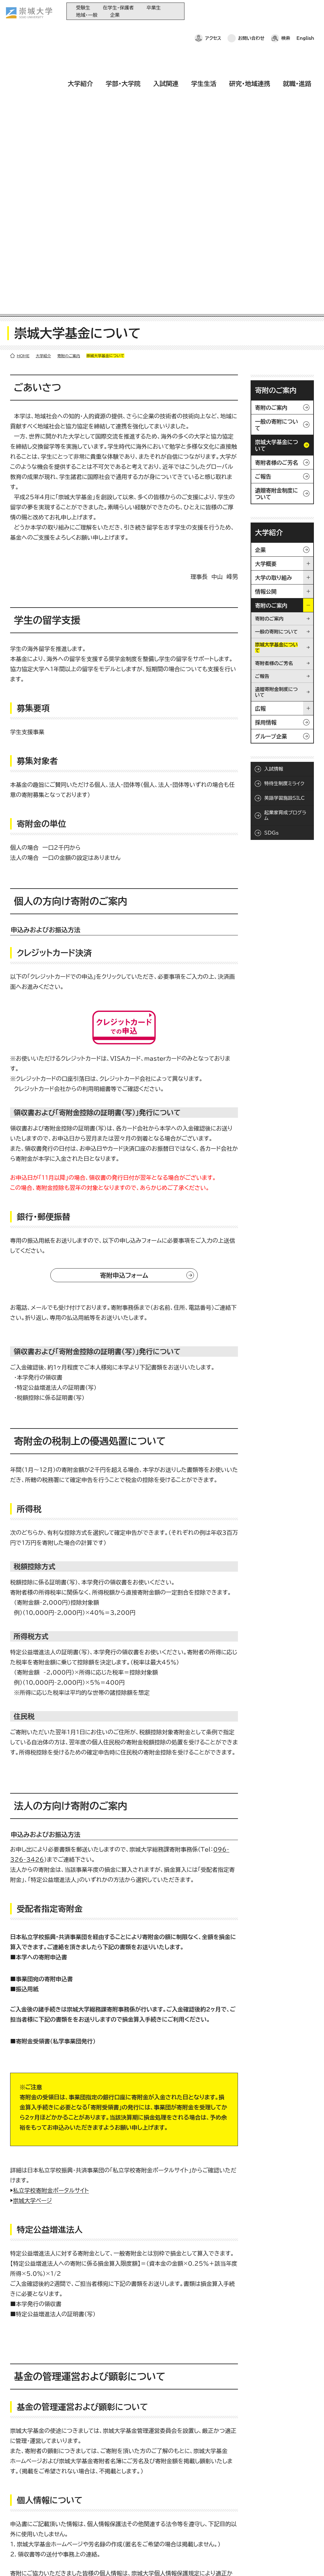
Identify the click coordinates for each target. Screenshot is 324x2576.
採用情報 (179, 2562)
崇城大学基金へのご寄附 (168, 2515)
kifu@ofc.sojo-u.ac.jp (76, 2429)
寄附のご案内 (68, 80)
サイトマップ (147, 2562)
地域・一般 (86, 15)
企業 (115, 15)
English (305, 11)
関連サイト (155, 2546)
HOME (23, 80)
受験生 (83, 7)
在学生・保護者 (118, 7)
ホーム (16, 2562)
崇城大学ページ (32, 1924)
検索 (285, 11)
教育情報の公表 (160, 2536)
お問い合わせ (251, 11)
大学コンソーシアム (163, 2525)
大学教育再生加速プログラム (172, 2504)
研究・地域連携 (249, 29)
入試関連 (165, 29)
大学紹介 (80, 29)
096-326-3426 (57, 2419)
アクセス (213, 11)
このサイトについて (106, 2562)
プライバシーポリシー (54, 2562)
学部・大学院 (123, 29)
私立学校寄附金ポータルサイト (51, 1914)
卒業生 (153, 7)
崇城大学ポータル (45, 2519)
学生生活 (203, 29)
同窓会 (152, 2494)
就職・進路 (297, 29)
